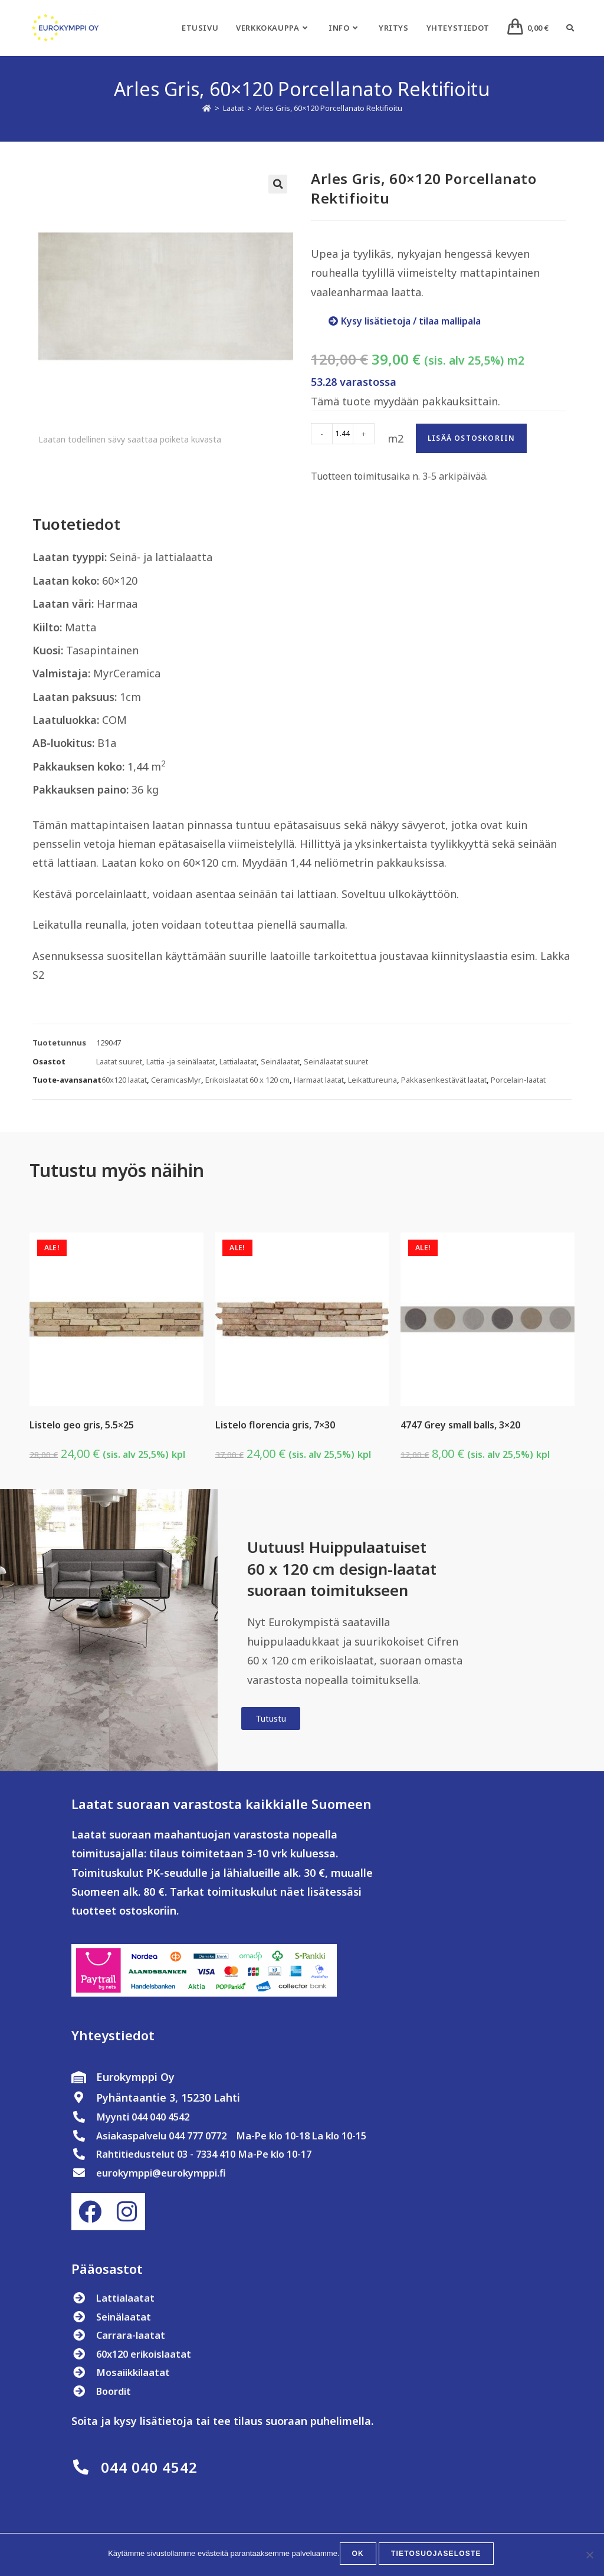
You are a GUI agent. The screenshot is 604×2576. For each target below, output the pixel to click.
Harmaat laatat (319, 1079)
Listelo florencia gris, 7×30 (275, 1424)
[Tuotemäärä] (342, 433)
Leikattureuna (372, 1079)
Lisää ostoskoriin (471, 438)
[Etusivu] (206, 108)
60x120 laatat (124, 1079)
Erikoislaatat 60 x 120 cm (247, 1079)
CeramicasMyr (176, 1079)
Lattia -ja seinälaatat (180, 1061)
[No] (589, 2556)
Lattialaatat (238, 1061)
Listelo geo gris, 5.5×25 (81, 1424)
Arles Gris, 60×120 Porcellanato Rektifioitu (328, 108)
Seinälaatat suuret (336, 1061)
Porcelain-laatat (518, 1079)
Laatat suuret (119, 1061)
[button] (277, 184)
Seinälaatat (280, 1061)
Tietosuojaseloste (436, 2556)
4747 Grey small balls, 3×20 (460, 1424)
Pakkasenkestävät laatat (444, 1079)
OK (360, 2556)
